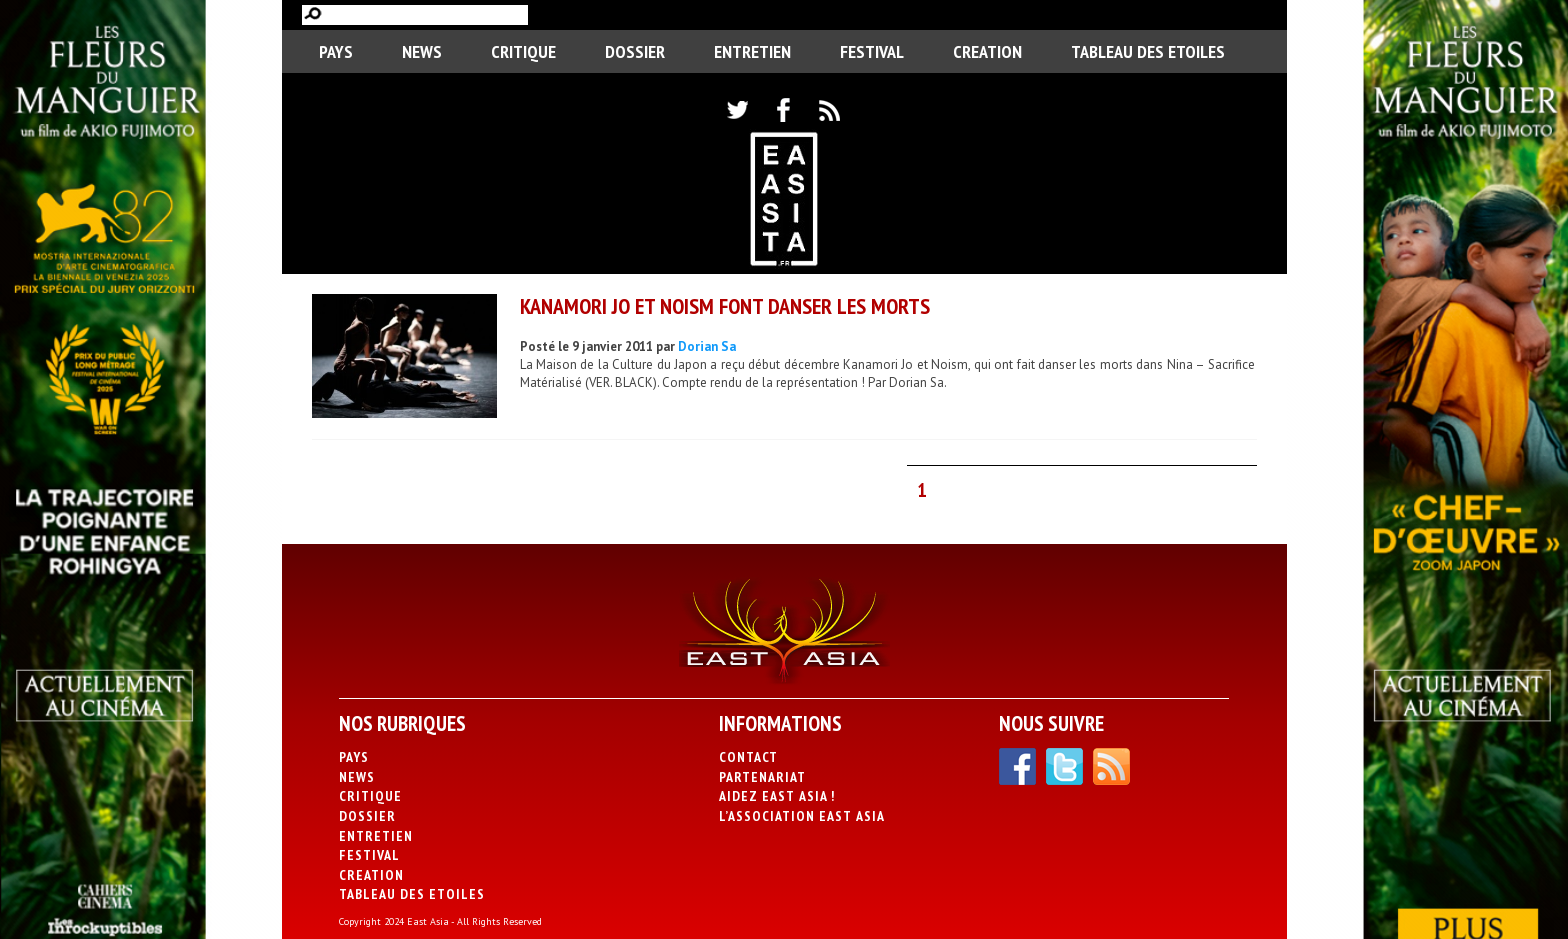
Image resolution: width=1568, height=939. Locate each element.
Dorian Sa (707, 346)
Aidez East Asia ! (777, 796)
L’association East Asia (802, 816)
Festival (872, 51)
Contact (748, 757)
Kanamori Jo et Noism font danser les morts (725, 306)
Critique (523, 51)
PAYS (336, 51)
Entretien (752, 51)
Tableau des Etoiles (1148, 51)
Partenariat (762, 777)
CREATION (987, 51)
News (422, 51)
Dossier (635, 51)
